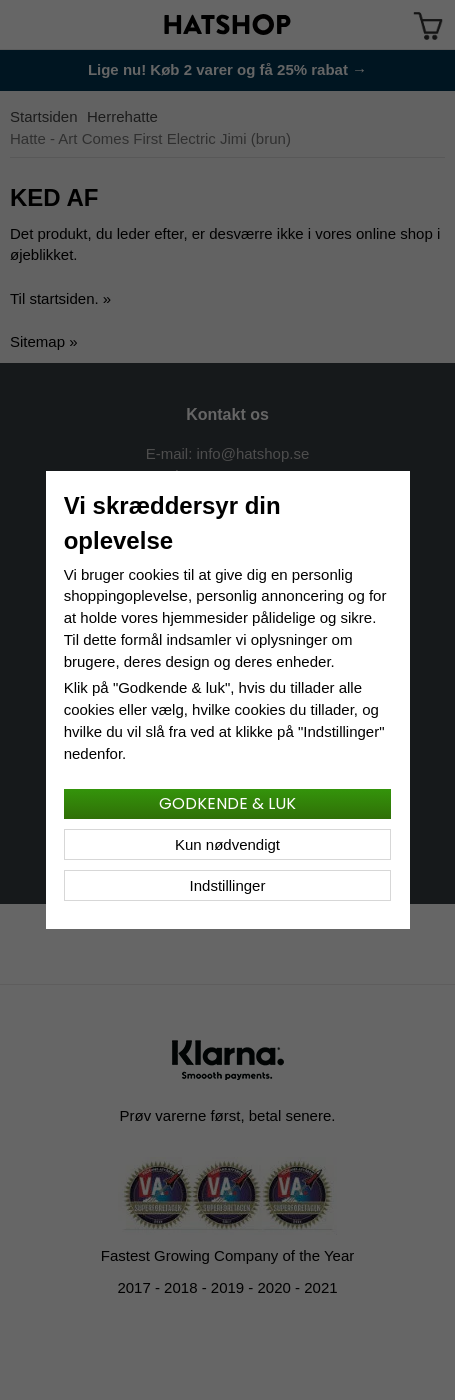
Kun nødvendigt (227, 844)
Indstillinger (228, 885)
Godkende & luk (227, 803)
